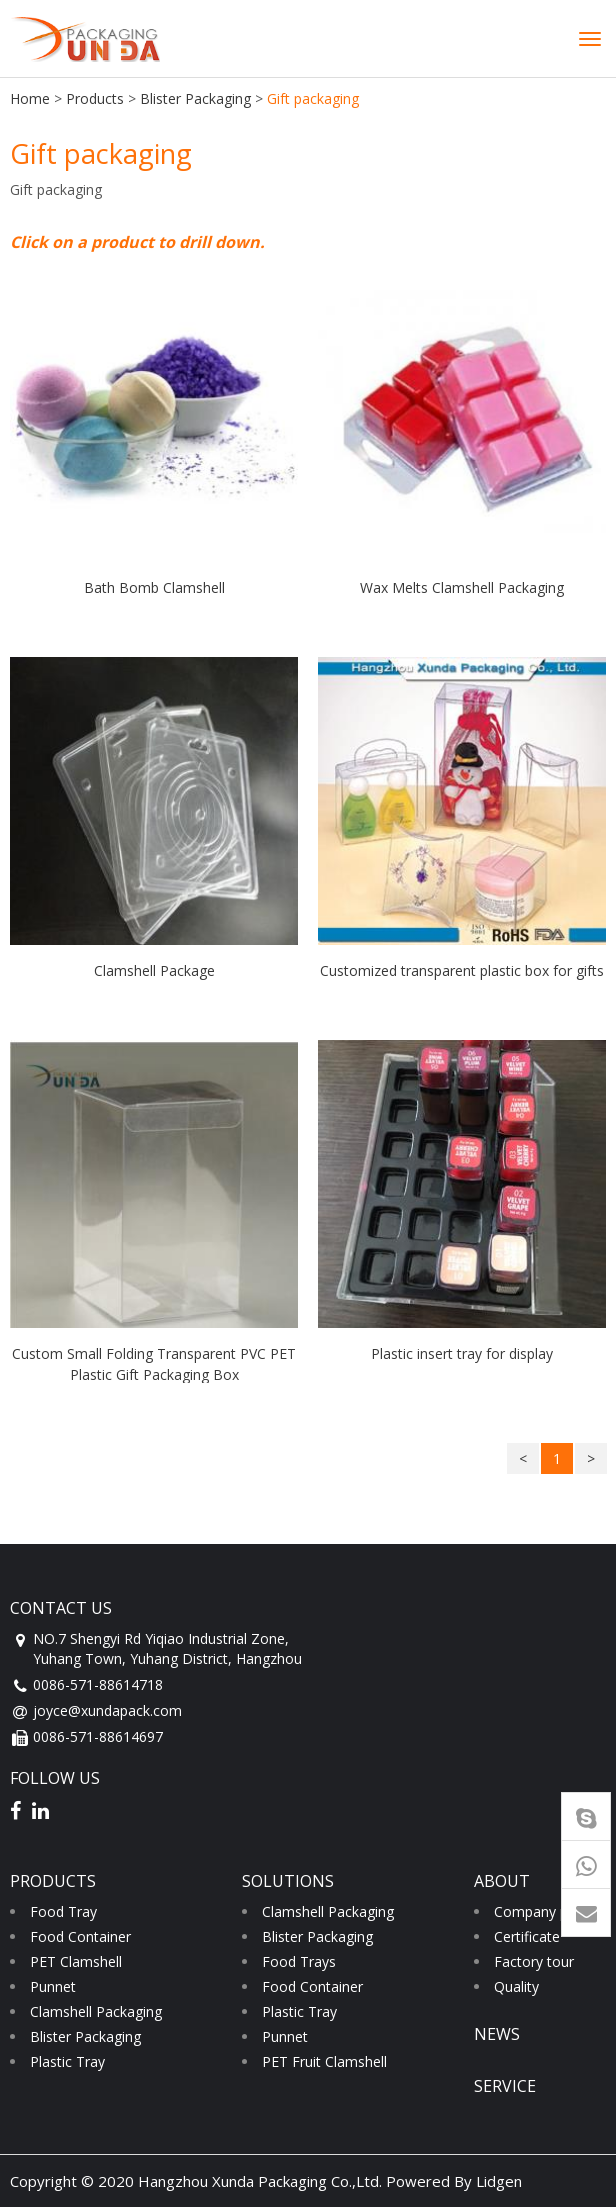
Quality (516, 1986)
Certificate (527, 1936)
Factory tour (534, 1961)
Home (30, 98)
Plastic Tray (67, 2061)
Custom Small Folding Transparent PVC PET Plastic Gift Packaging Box (154, 1363)
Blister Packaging (195, 98)
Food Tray (63, 1911)
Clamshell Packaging (96, 2011)
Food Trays (299, 1961)
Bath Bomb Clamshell (154, 587)
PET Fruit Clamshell (324, 2061)
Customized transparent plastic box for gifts (462, 970)
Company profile (547, 1911)
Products (95, 98)
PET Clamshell (76, 1961)
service (505, 2086)
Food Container (80, 1936)
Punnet (53, 1986)
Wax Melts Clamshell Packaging (462, 587)
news (497, 2034)
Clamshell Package (154, 970)
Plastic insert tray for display (462, 1353)
